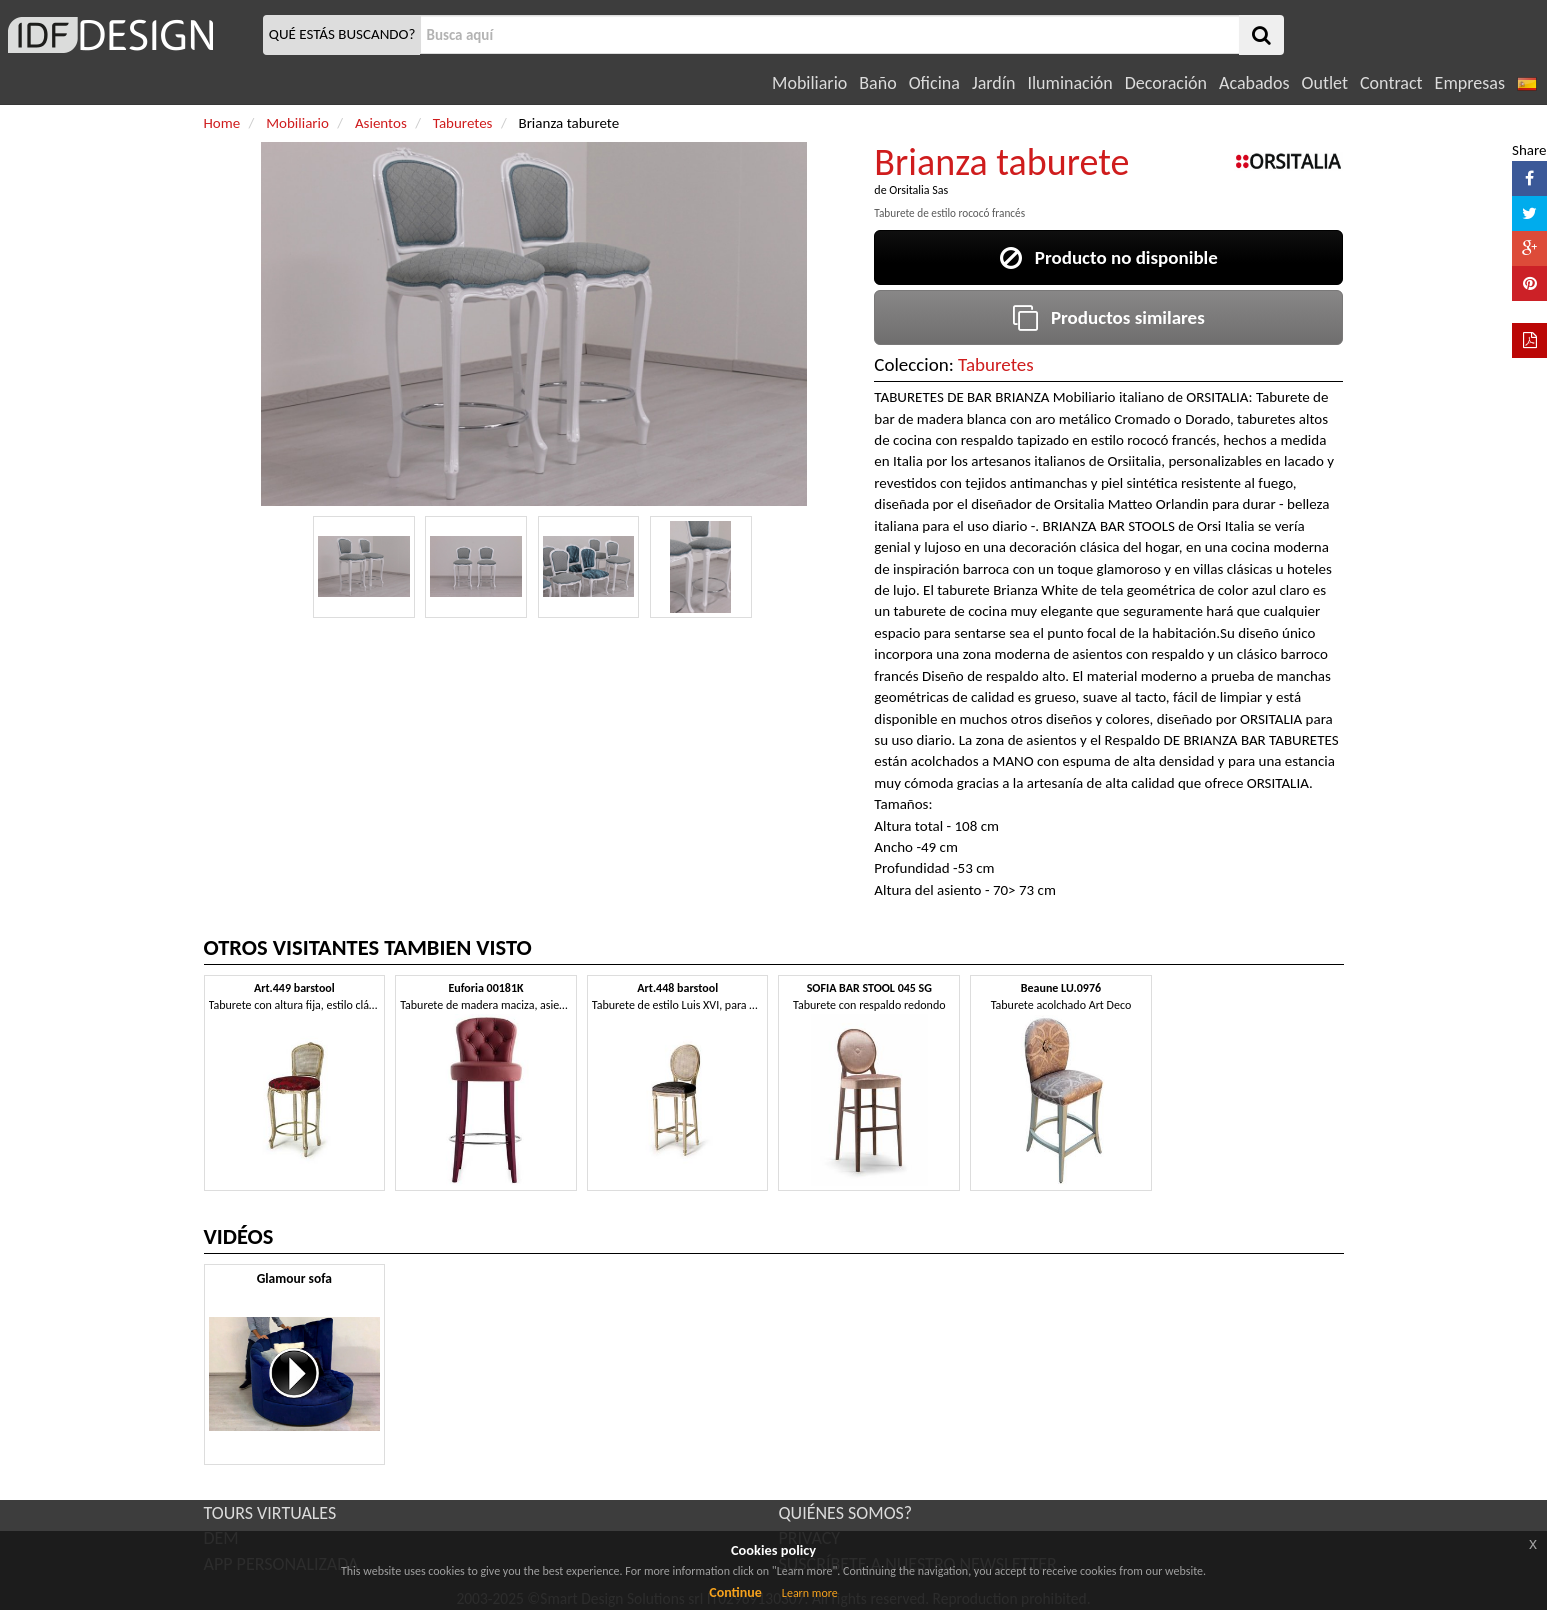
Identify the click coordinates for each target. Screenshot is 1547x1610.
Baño (877, 83)
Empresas (1470, 83)
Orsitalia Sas (918, 190)
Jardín (993, 83)
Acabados (1254, 83)
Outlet (1325, 83)
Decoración (1166, 83)
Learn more (810, 1593)
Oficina (934, 83)
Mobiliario (809, 83)
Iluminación (1069, 83)
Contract (1391, 83)
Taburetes (996, 364)
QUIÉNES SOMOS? (846, 1513)
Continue (735, 1592)
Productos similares (1109, 317)
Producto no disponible (1109, 257)
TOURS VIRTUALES (270, 1513)
